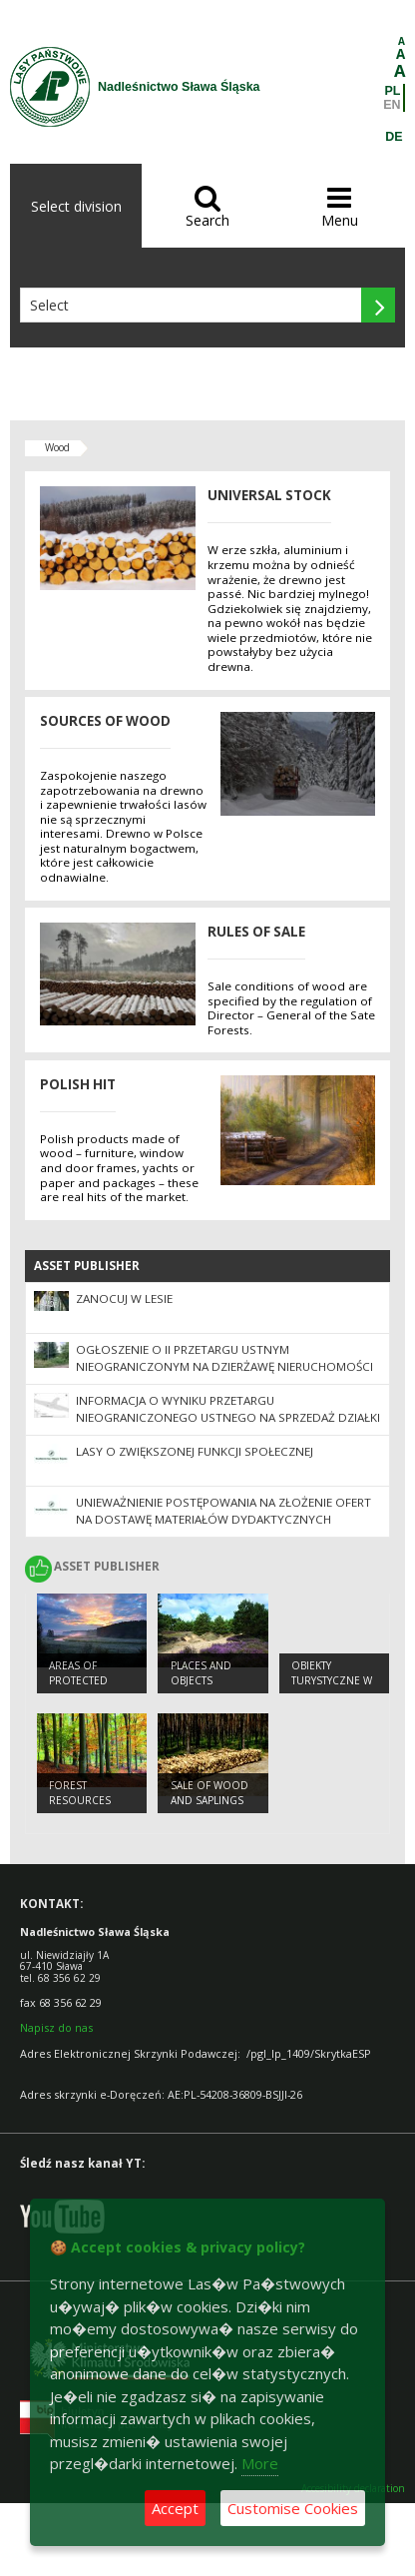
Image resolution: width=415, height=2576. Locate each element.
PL (393, 91)
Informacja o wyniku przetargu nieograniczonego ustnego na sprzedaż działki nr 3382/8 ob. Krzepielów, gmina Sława (228, 1417)
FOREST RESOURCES (80, 1792)
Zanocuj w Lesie (124, 1298)
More (259, 2463)
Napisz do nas (56, 2027)
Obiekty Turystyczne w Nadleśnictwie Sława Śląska (331, 1687)
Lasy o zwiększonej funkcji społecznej (194, 1451)
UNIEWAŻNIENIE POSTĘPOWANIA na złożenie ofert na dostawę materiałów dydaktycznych (223, 1511)
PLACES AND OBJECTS (201, 1672)
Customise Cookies (292, 2508)
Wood (57, 447)
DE (393, 137)
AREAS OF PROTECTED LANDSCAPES (81, 1679)
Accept (175, 2508)
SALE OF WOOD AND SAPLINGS (209, 1792)
